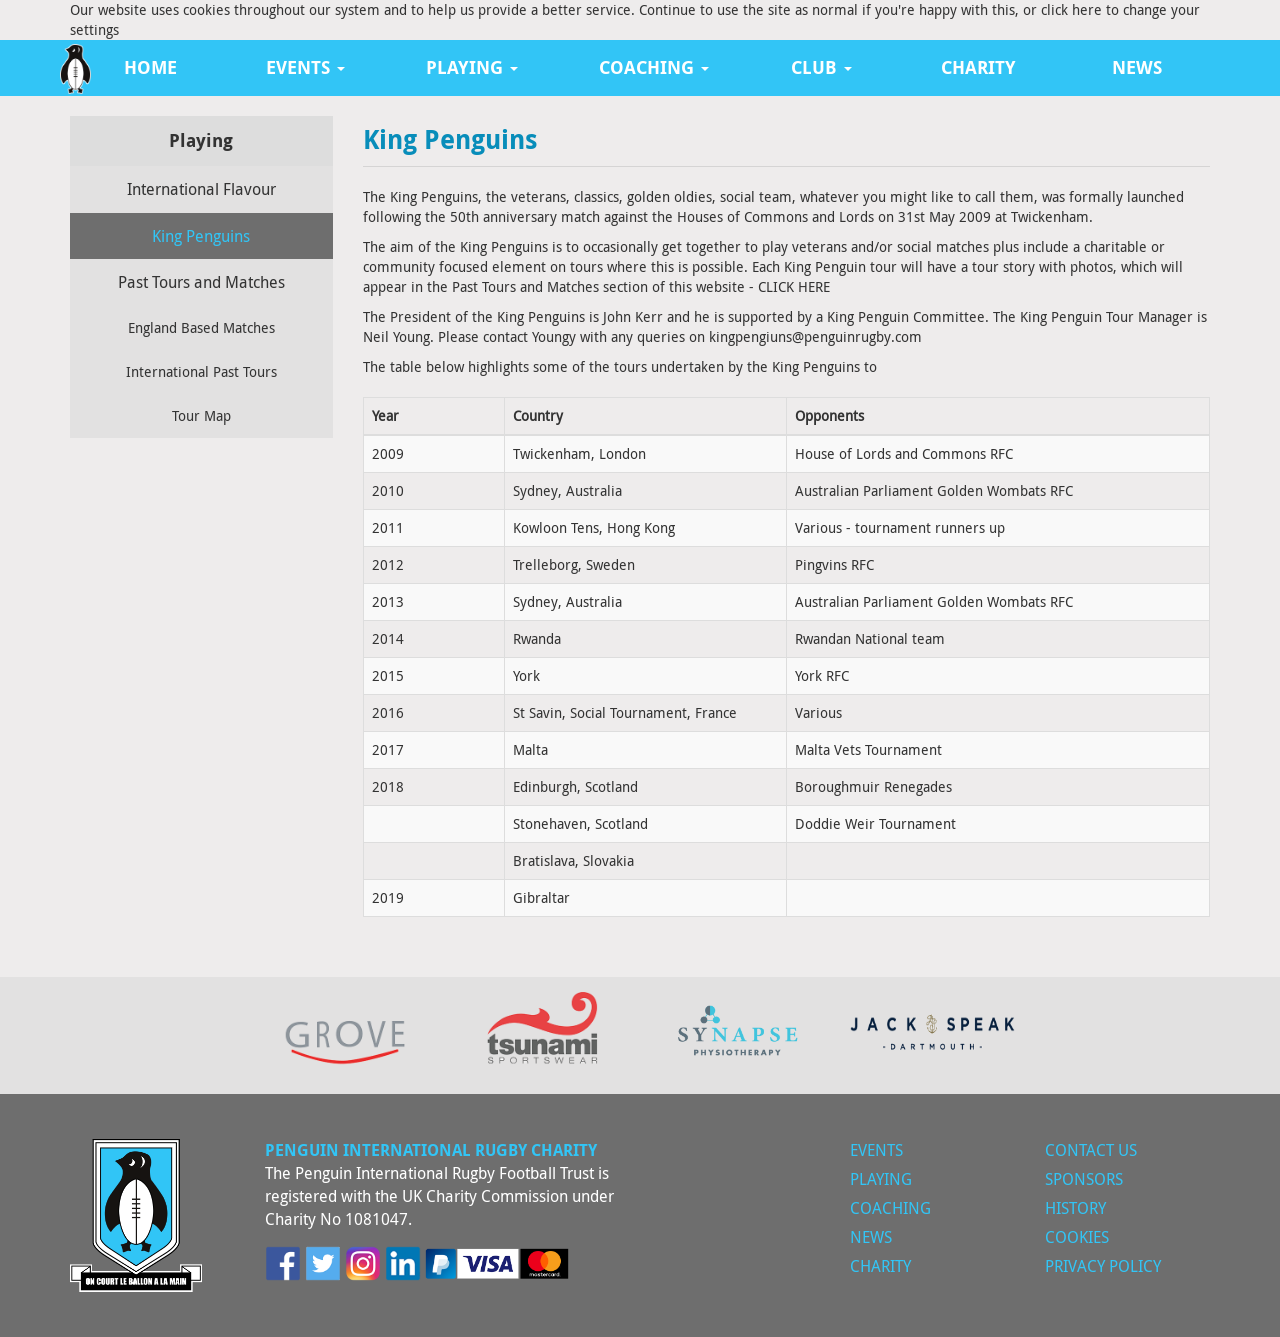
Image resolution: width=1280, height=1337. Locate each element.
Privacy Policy (1103, 1266)
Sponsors (1084, 1179)
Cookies (1077, 1237)
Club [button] (821, 67)
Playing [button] (472, 67)
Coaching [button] (654, 67)
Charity (978, 67)
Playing (881, 1179)
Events (876, 1150)
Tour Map (201, 415)
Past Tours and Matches (201, 282)
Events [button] (305, 67)
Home (150, 67)
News (1137, 67)
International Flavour (201, 189)
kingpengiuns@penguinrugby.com (815, 336)
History (1075, 1208)
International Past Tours (201, 371)
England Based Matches (201, 327)
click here (1071, 9)
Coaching (890, 1208)
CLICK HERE (794, 286)
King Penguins (201, 236)
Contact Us (1091, 1150)
